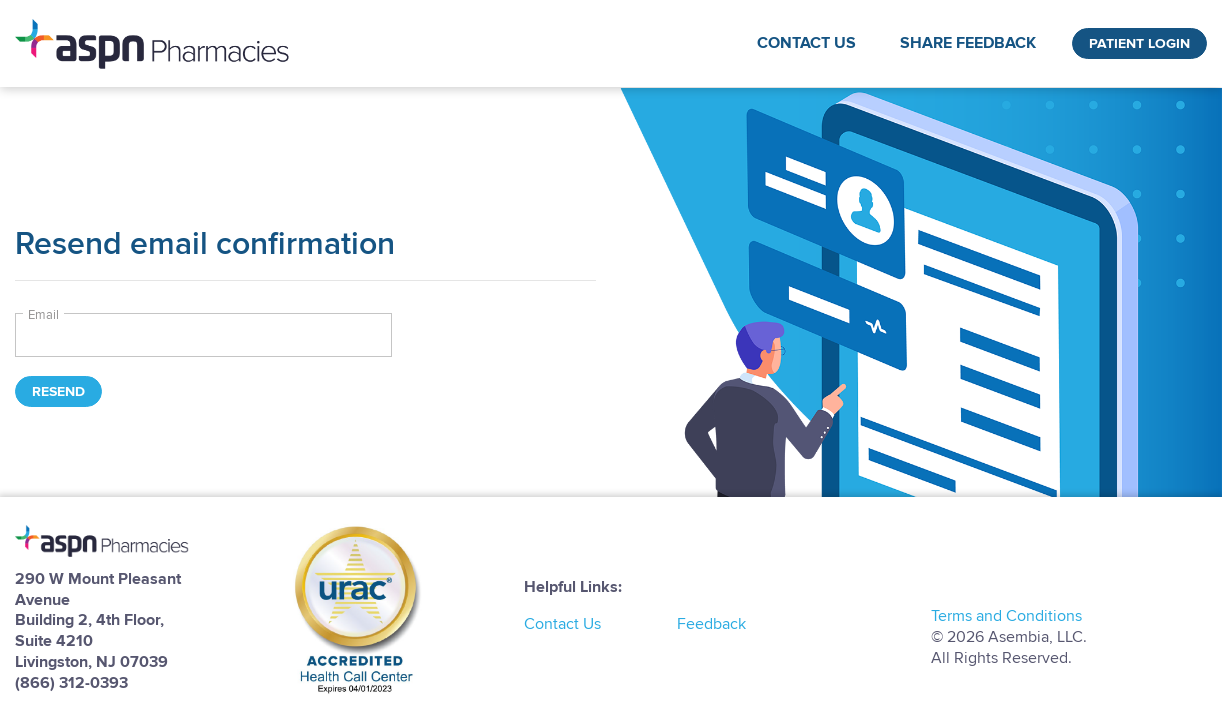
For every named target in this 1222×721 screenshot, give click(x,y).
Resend (58, 391)
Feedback (711, 624)
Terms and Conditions (1006, 616)
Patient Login (1139, 43)
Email (43, 315)
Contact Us (806, 43)
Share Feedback (968, 43)
